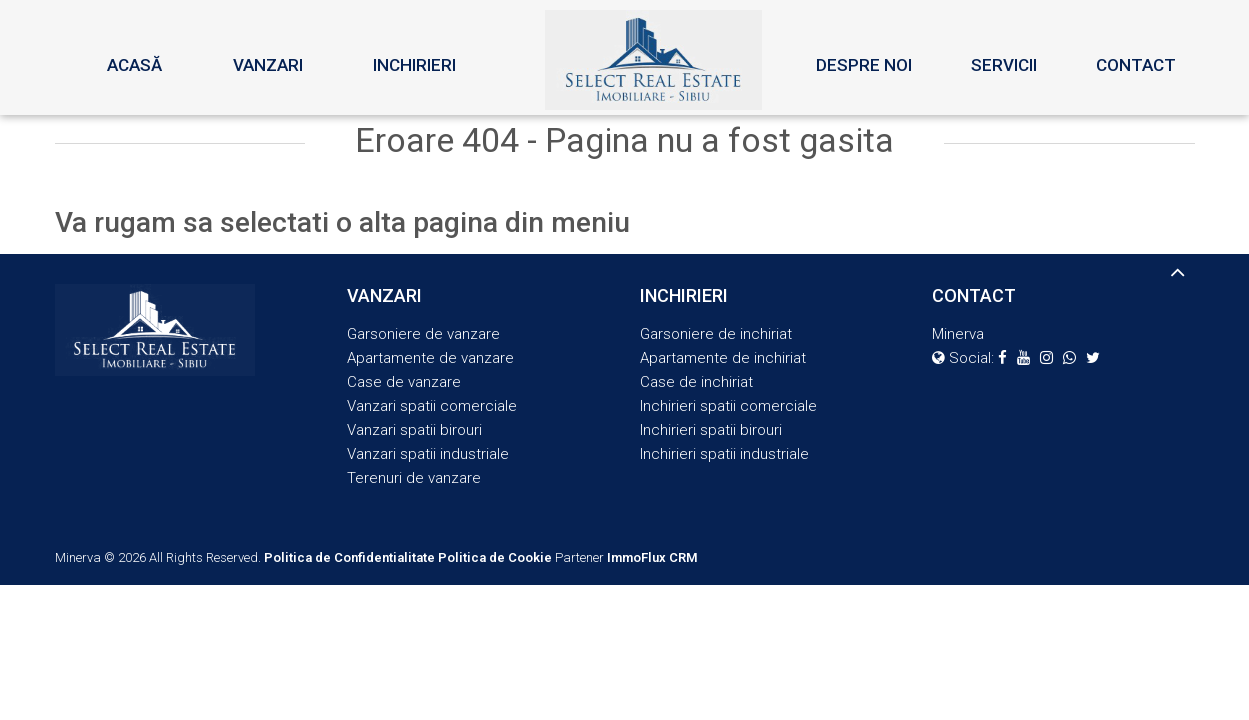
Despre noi (864, 65)
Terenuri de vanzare (414, 478)
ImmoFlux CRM (652, 557)
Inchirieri (414, 65)
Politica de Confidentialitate (349, 557)
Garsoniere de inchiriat (716, 334)
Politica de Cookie (495, 557)
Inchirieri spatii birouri (711, 430)
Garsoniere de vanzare (423, 334)
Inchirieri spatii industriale (724, 454)
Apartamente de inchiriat (723, 358)
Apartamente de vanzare (430, 358)
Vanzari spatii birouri (414, 430)
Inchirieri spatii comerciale (728, 406)
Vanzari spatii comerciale (432, 406)
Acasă (134, 65)
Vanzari (268, 65)
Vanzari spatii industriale (428, 454)
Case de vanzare (404, 382)
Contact (1136, 65)
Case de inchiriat (696, 382)
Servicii (1004, 65)
